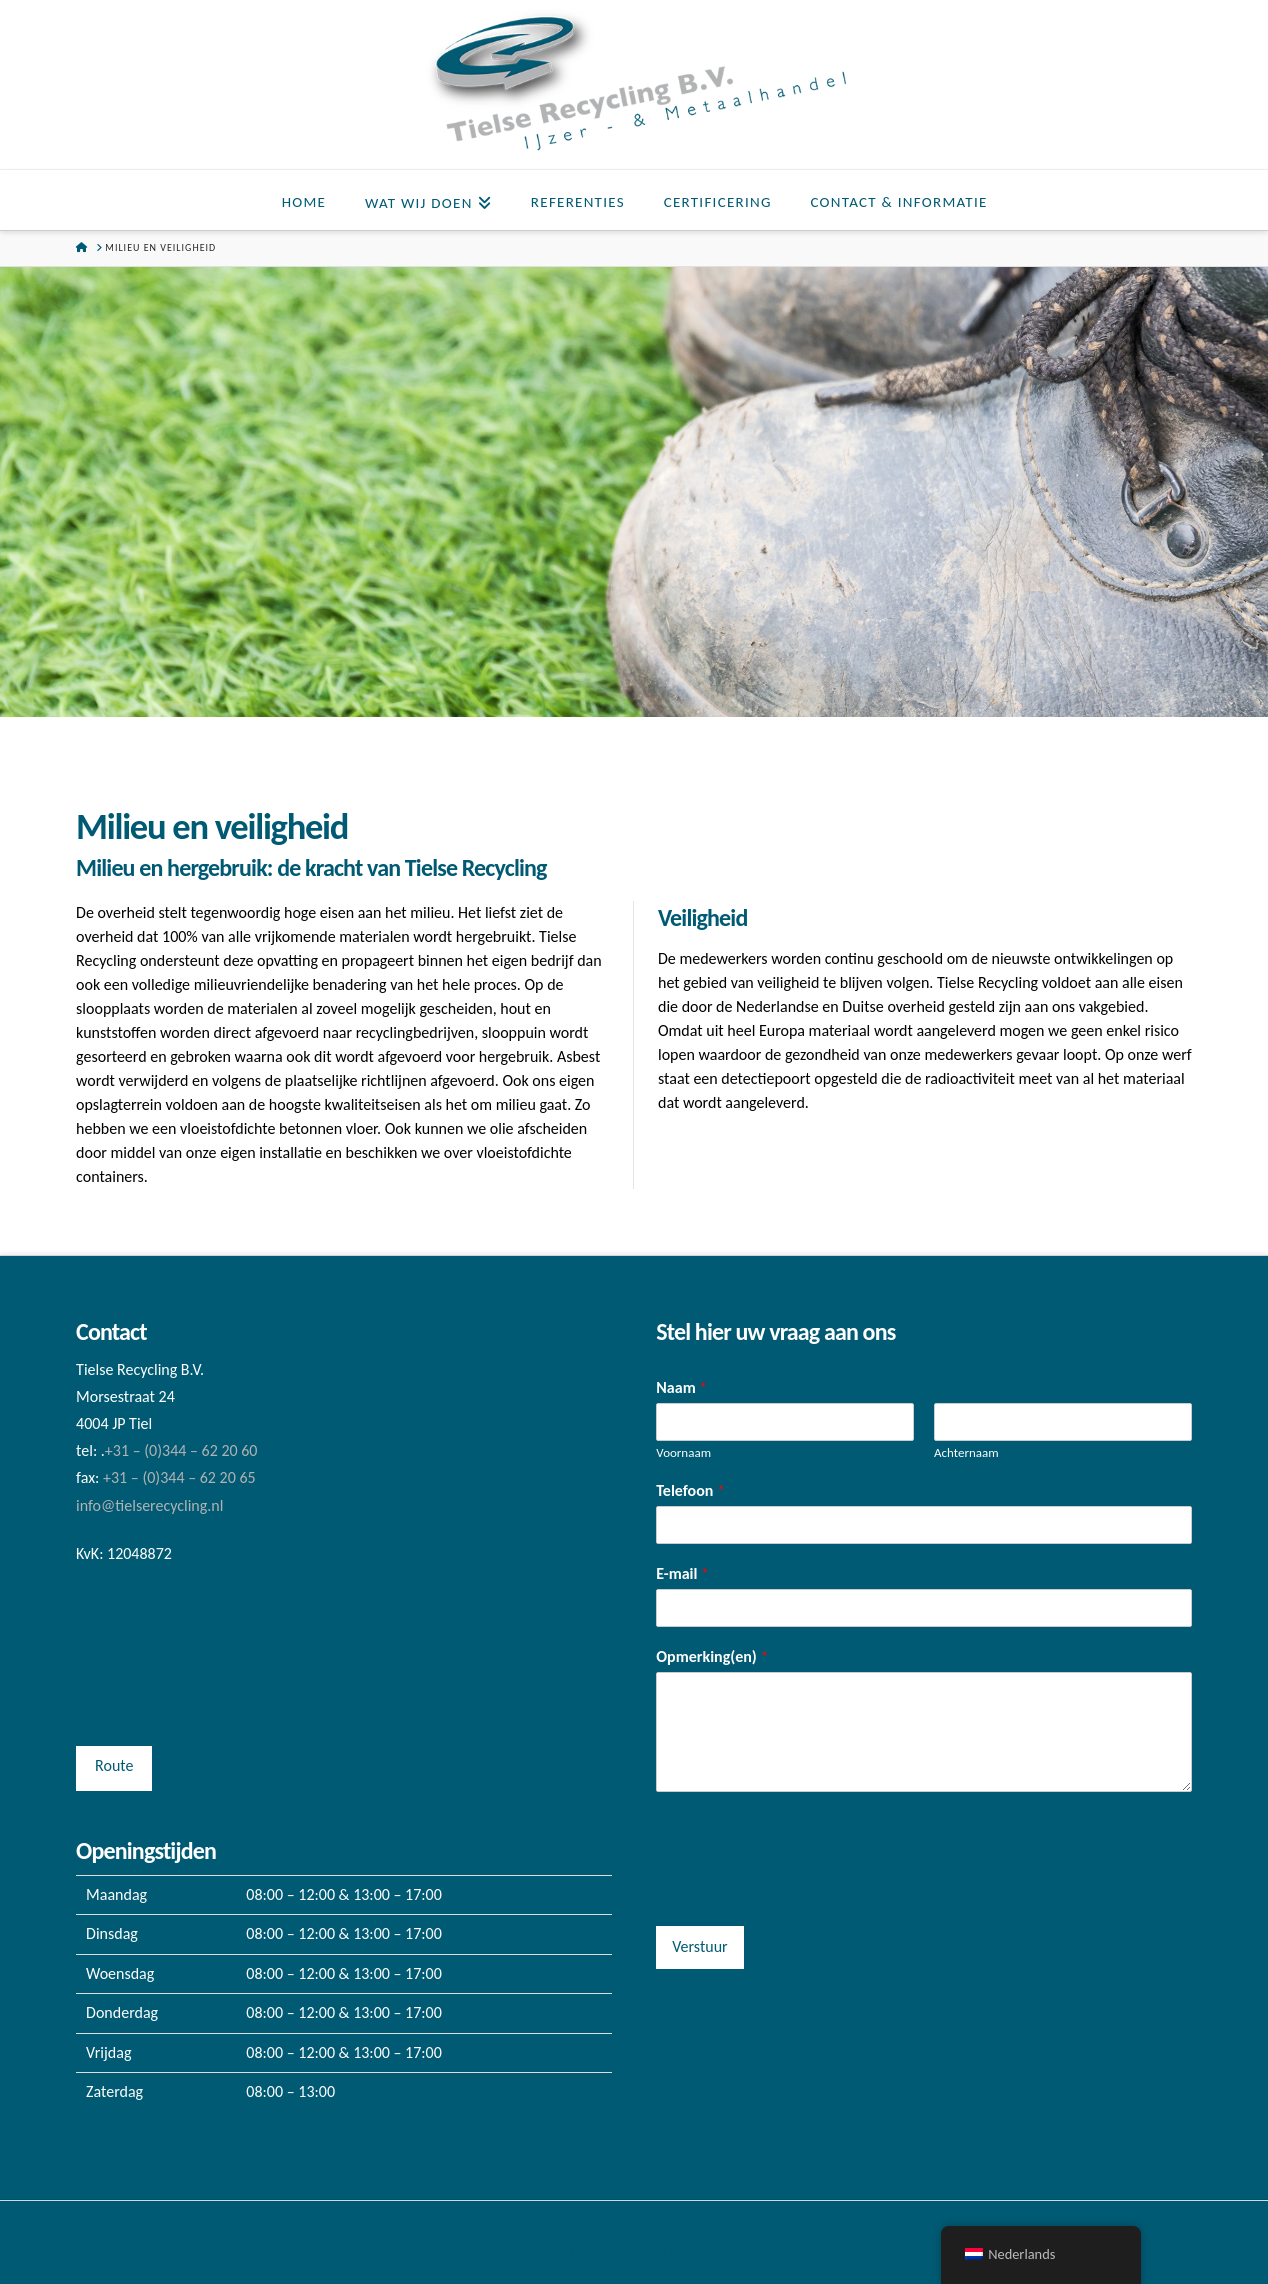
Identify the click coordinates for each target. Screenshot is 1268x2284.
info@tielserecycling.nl (149, 1505)
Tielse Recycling (633, 2249)
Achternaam (966, 1452)
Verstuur (699, 1946)
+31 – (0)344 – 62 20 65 (179, 1477)
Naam (681, 1387)
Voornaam (683, 1452)
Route (114, 1765)
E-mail (682, 1573)
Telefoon (690, 1490)
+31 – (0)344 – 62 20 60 (181, 1450)
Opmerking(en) (712, 1656)
